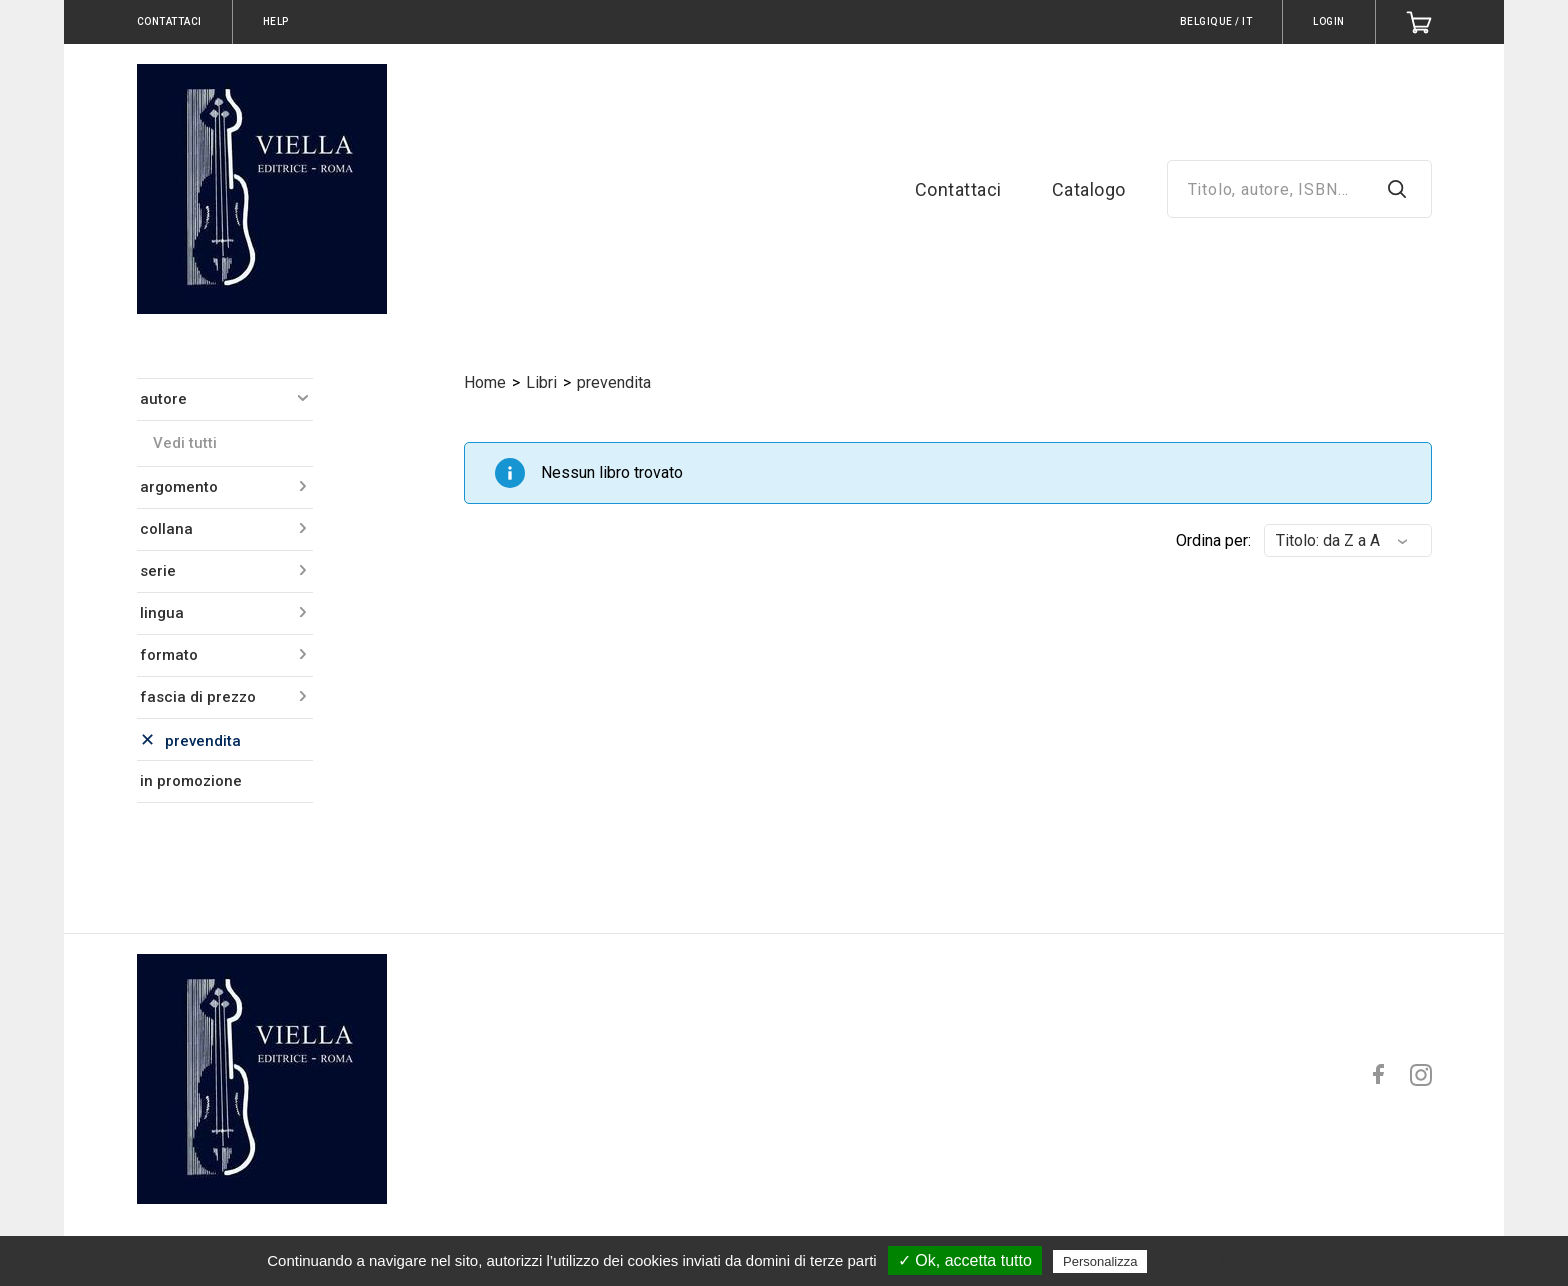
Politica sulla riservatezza (1236, 1261)
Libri (541, 382)
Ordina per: (1213, 540)
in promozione (191, 781)
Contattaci (958, 189)
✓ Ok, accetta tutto (965, 1260)
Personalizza (1100, 1261)
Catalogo (1089, 189)
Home (485, 382)
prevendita (614, 382)
